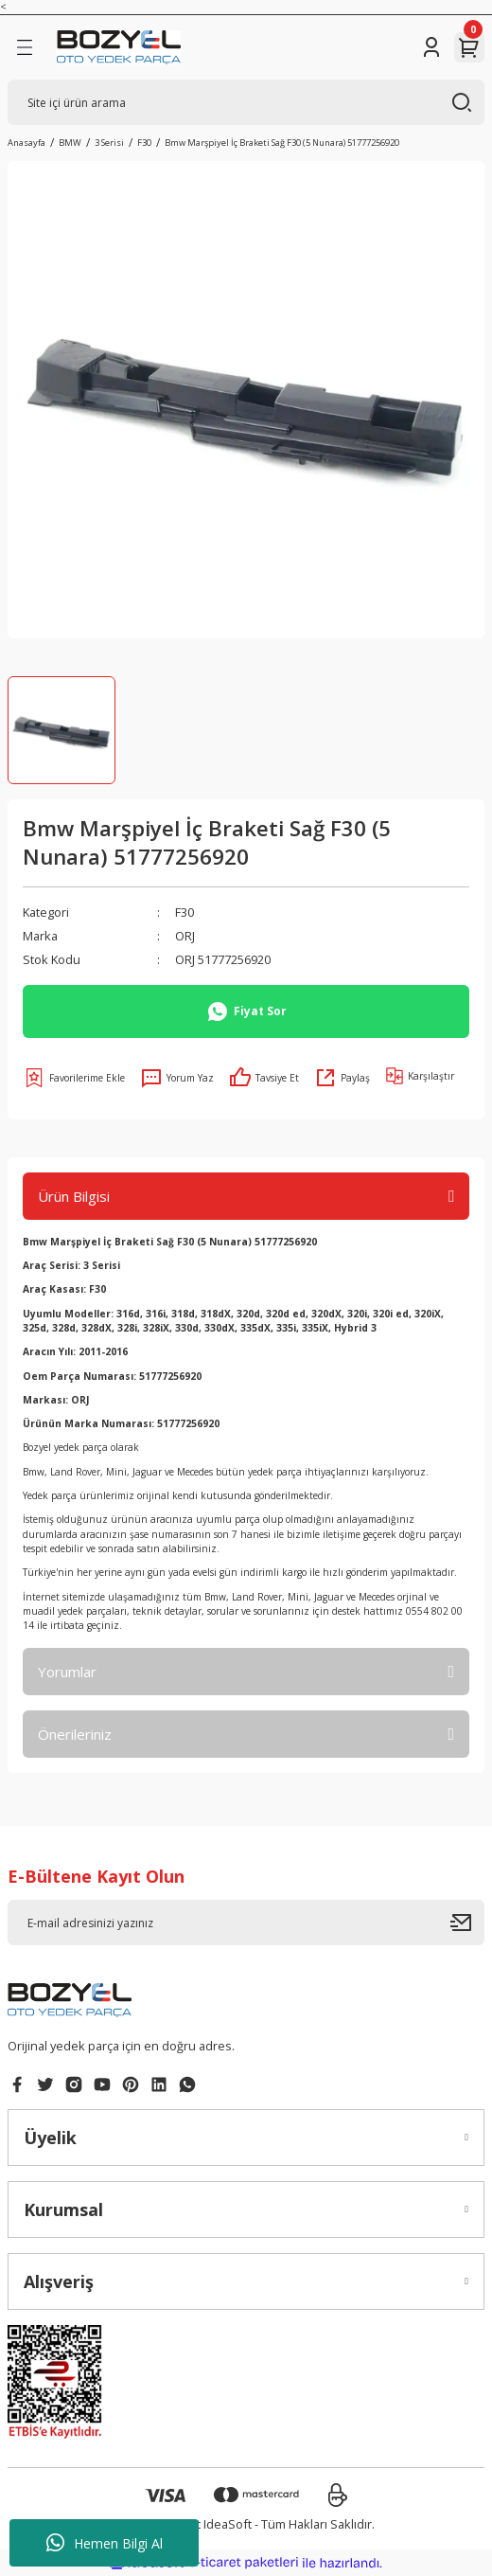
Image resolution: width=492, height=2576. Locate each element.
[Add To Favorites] (74, 1077)
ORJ (185, 935)
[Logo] (119, 47)
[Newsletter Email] (246, 1922)
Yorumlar (67, 1671)
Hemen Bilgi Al (104, 2542)
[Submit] (467, 1922)
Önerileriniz (75, 1734)
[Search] (246, 102)
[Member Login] (431, 47)
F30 (184, 912)
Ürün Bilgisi (74, 1196)
